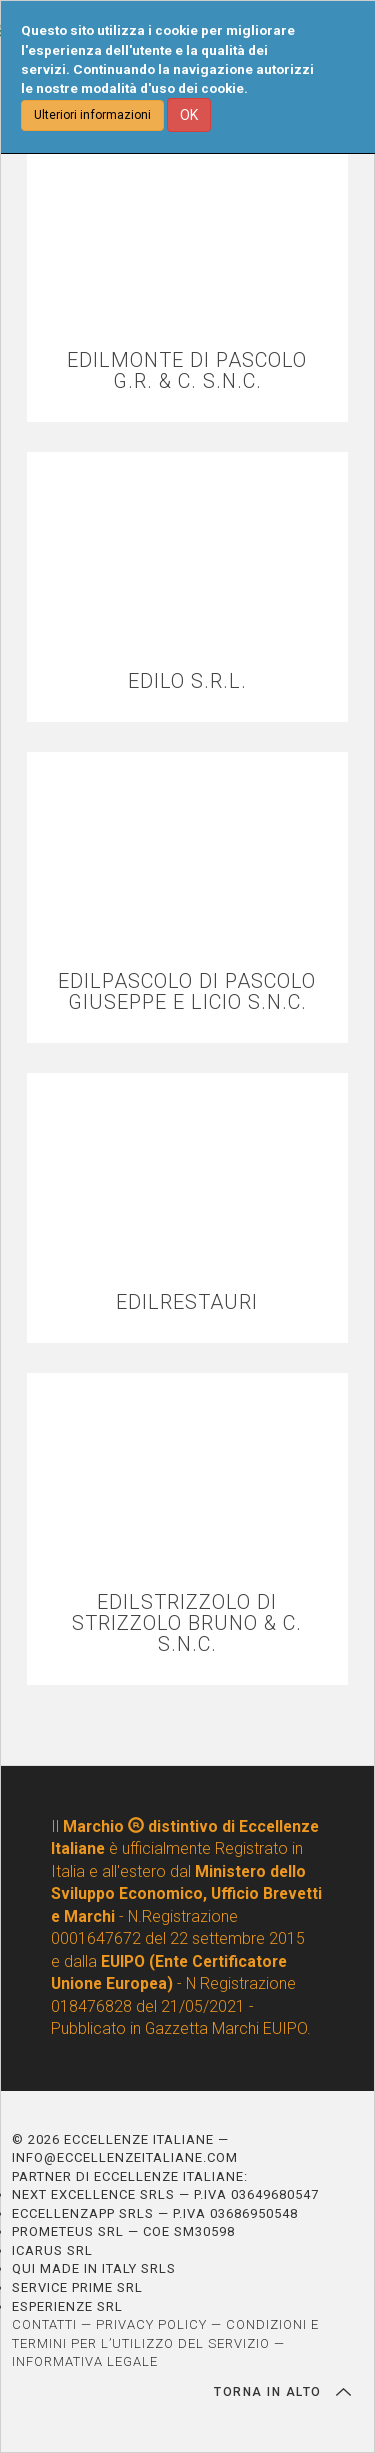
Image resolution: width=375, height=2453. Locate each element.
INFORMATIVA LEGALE (85, 2361)
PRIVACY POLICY (151, 2324)
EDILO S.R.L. (187, 681)
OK (189, 115)
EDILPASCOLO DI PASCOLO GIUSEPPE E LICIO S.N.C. (187, 992)
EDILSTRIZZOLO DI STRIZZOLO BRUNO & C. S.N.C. (187, 1623)
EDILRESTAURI (187, 1302)
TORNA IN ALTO (282, 2392)
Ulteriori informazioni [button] (92, 115)
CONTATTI (44, 2324)
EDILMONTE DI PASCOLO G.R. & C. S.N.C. (187, 371)
